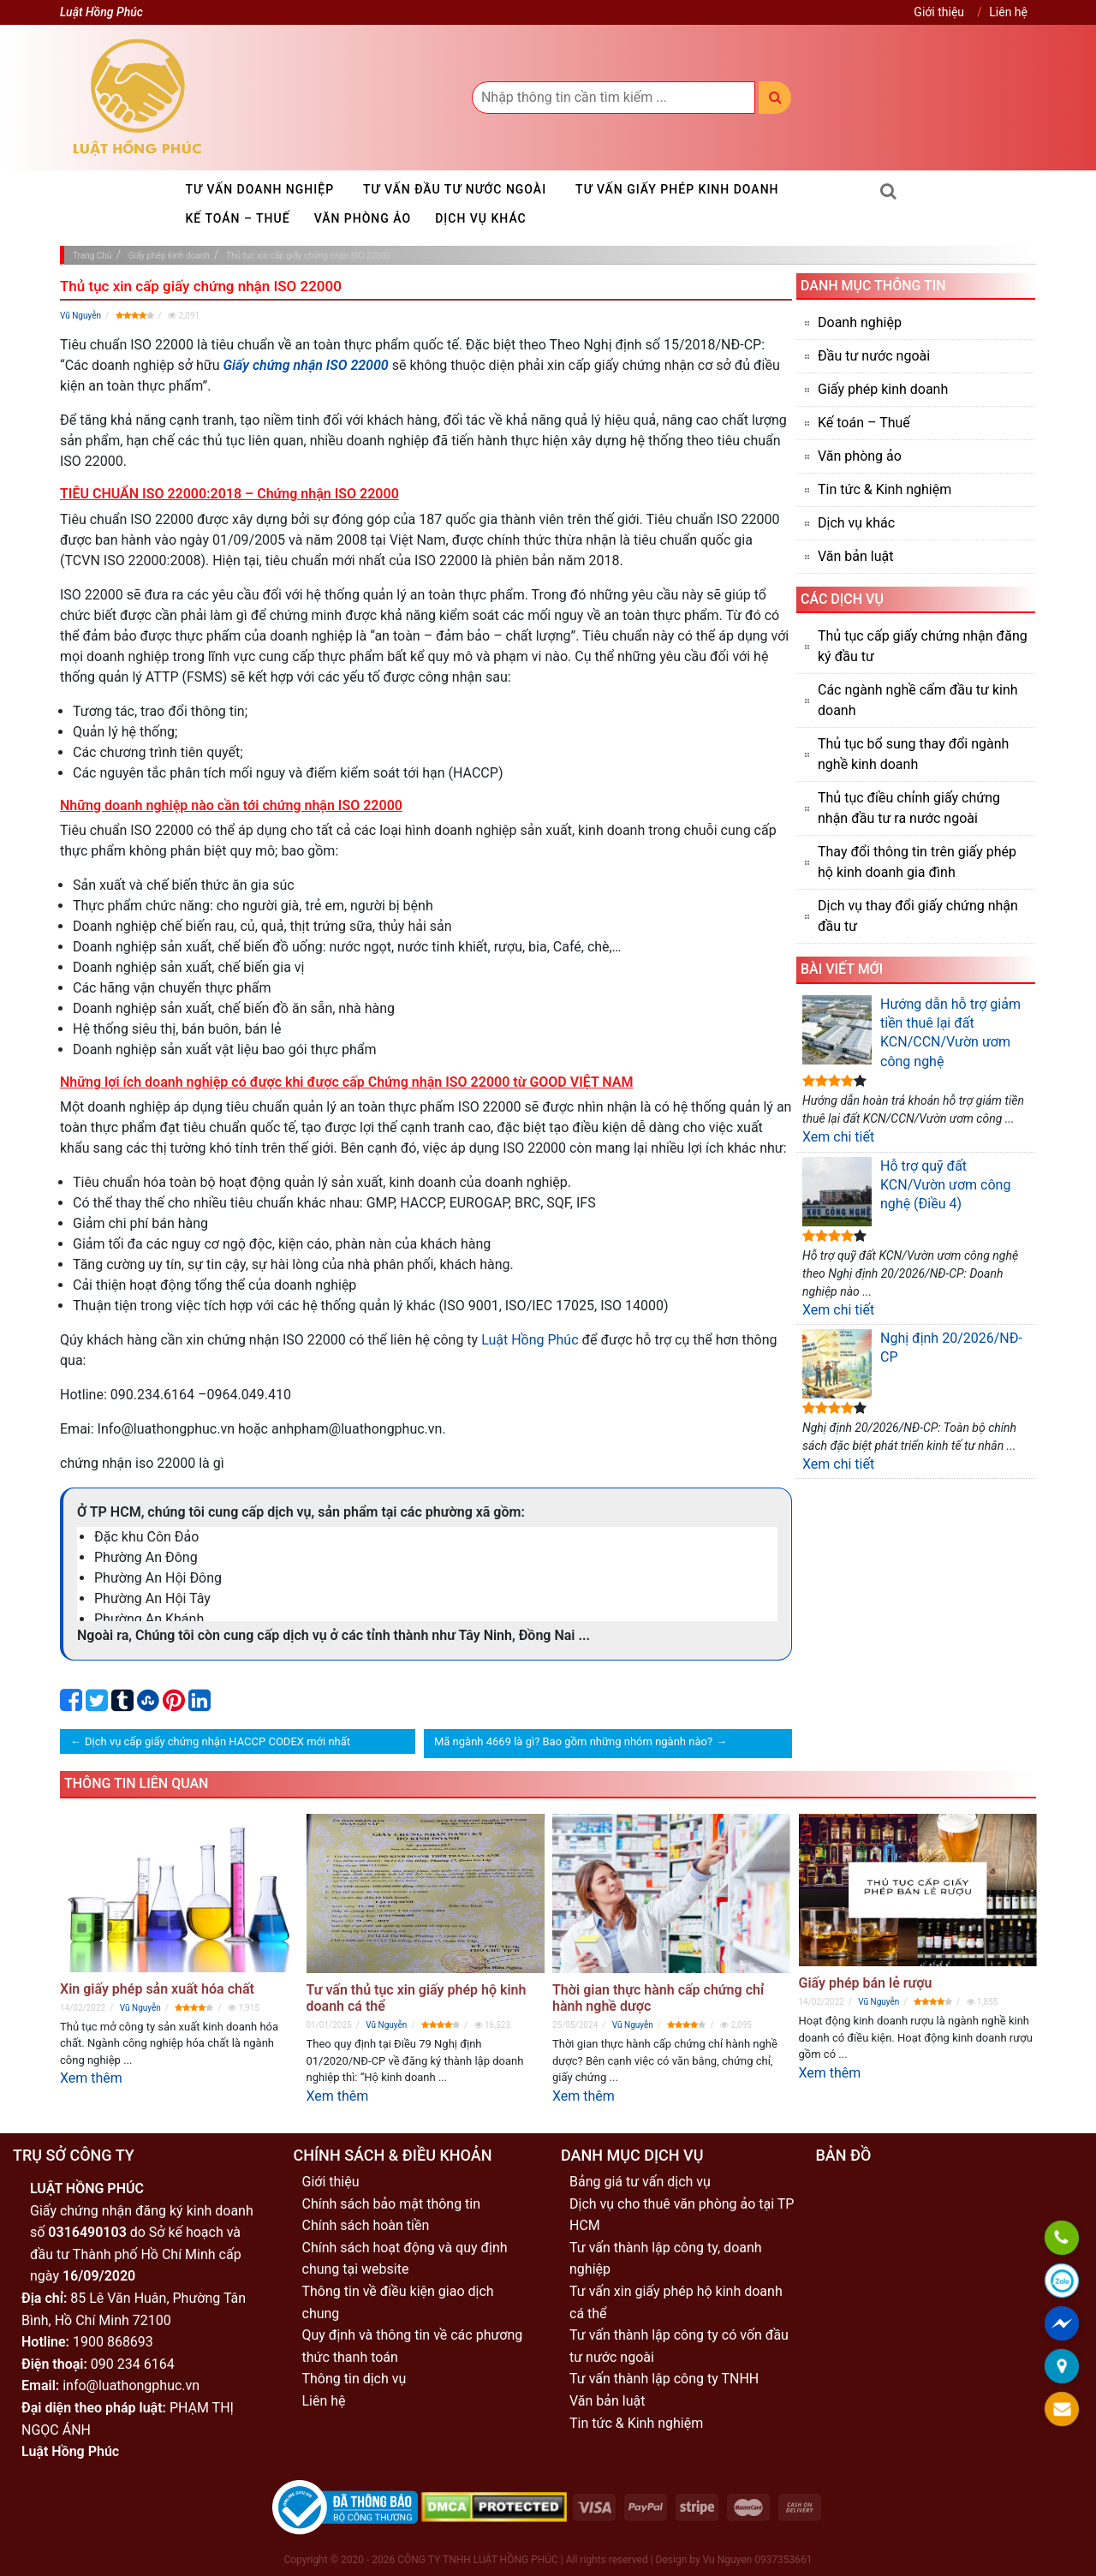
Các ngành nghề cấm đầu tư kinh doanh (918, 700)
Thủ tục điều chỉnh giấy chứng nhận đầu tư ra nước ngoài (909, 808)
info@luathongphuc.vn (131, 2385)
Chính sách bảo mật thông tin (391, 2204)
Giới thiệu (939, 12)
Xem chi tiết (838, 1137)
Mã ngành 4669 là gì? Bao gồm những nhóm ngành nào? (573, 1741)
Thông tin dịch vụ (354, 2378)
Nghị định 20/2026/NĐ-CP (912, 1363)
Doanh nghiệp (860, 322)
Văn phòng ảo (363, 218)
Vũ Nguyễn (80, 315)
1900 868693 (113, 2342)
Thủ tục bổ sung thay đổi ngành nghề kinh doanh (913, 754)
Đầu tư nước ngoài (874, 356)
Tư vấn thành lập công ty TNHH (664, 2378)
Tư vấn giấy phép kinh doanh (676, 189)
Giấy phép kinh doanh (883, 389)
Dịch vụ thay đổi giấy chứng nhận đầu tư (918, 915)
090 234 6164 (133, 2364)
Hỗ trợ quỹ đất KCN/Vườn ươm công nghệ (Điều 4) (906, 1191)
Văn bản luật (855, 556)
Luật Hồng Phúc (529, 1340)
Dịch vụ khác (481, 218)
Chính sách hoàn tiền (366, 2225)
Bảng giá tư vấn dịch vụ (640, 2182)
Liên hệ (1008, 12)
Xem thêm (91, 2078)
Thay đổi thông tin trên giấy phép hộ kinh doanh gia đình (917, 862)
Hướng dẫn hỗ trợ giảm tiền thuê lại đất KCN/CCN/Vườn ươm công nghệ (911, 1032)
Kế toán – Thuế (238, 218)
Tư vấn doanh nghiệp (260, 189)
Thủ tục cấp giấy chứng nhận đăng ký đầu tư (923, 646)
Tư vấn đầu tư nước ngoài (454, 189)
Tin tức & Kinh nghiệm (884, 489)
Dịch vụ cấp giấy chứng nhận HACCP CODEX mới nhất (217, 1741)
